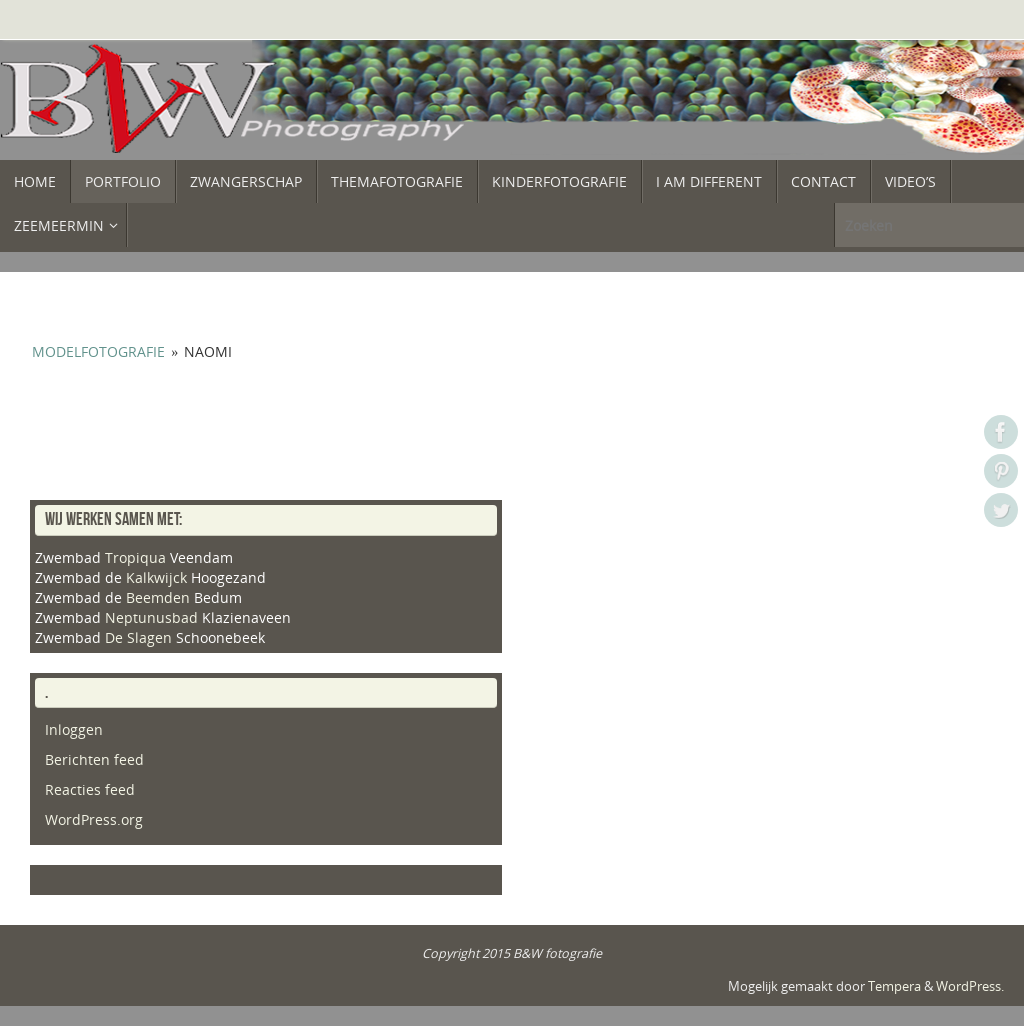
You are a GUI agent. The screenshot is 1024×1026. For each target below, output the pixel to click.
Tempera (894, 986)
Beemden (158, 597)
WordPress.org (94, 819)
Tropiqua (135, 557)
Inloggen (74, 729)
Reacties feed (90, 789)
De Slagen (138, 637)
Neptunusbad (151, 617)
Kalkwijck (156, 577)
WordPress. (970, 986)
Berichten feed (94, 759)
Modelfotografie (98, 351)
